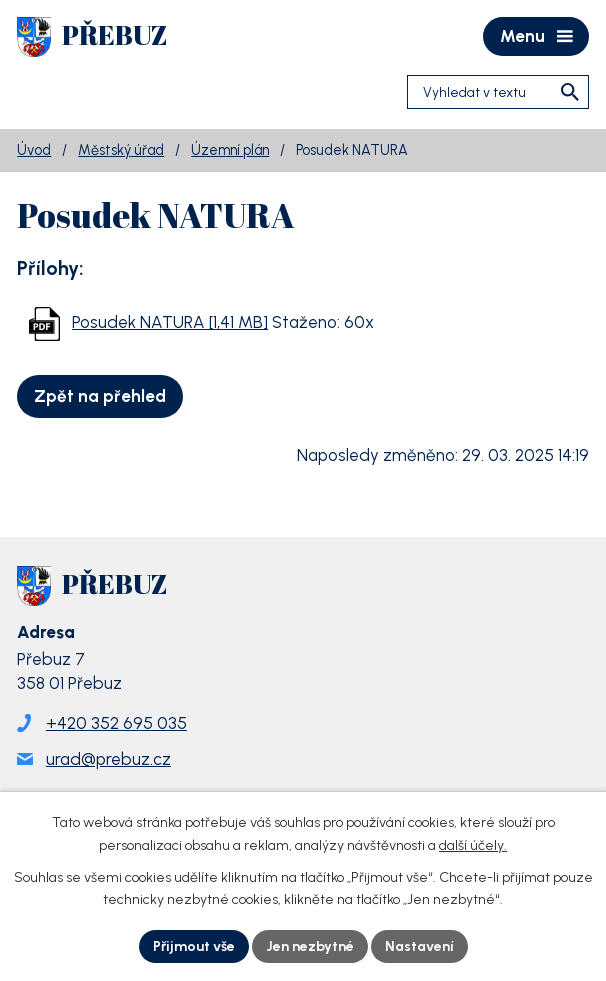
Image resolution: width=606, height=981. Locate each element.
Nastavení (419, 946)
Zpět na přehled (100, 396)
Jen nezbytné (310, 946)
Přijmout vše (194, 946)
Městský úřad (121, 150)
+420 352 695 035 (116, 723)
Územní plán (230, 150)
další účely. (473, 845)
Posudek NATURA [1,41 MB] (170, 322)
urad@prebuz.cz (108, 759)
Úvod (34, 150)
